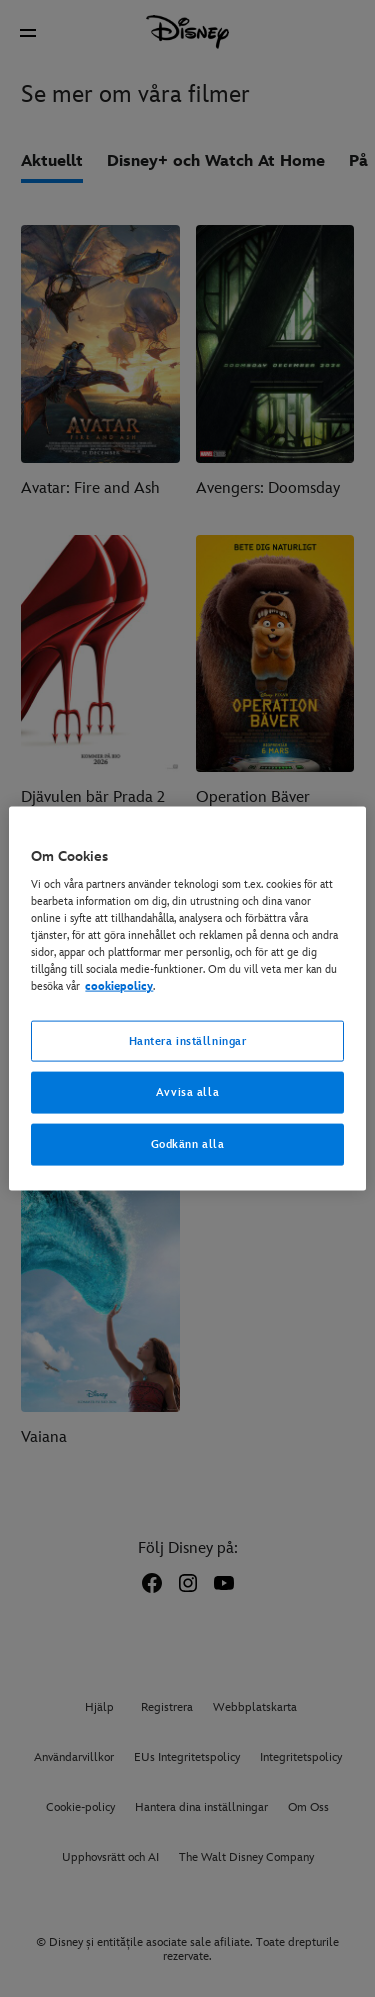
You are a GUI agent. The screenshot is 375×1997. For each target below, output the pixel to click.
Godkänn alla (188, 1144)
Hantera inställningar (188, 1040)
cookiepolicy (119, 986)
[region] (187, 998)
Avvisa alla (187, 1092)
